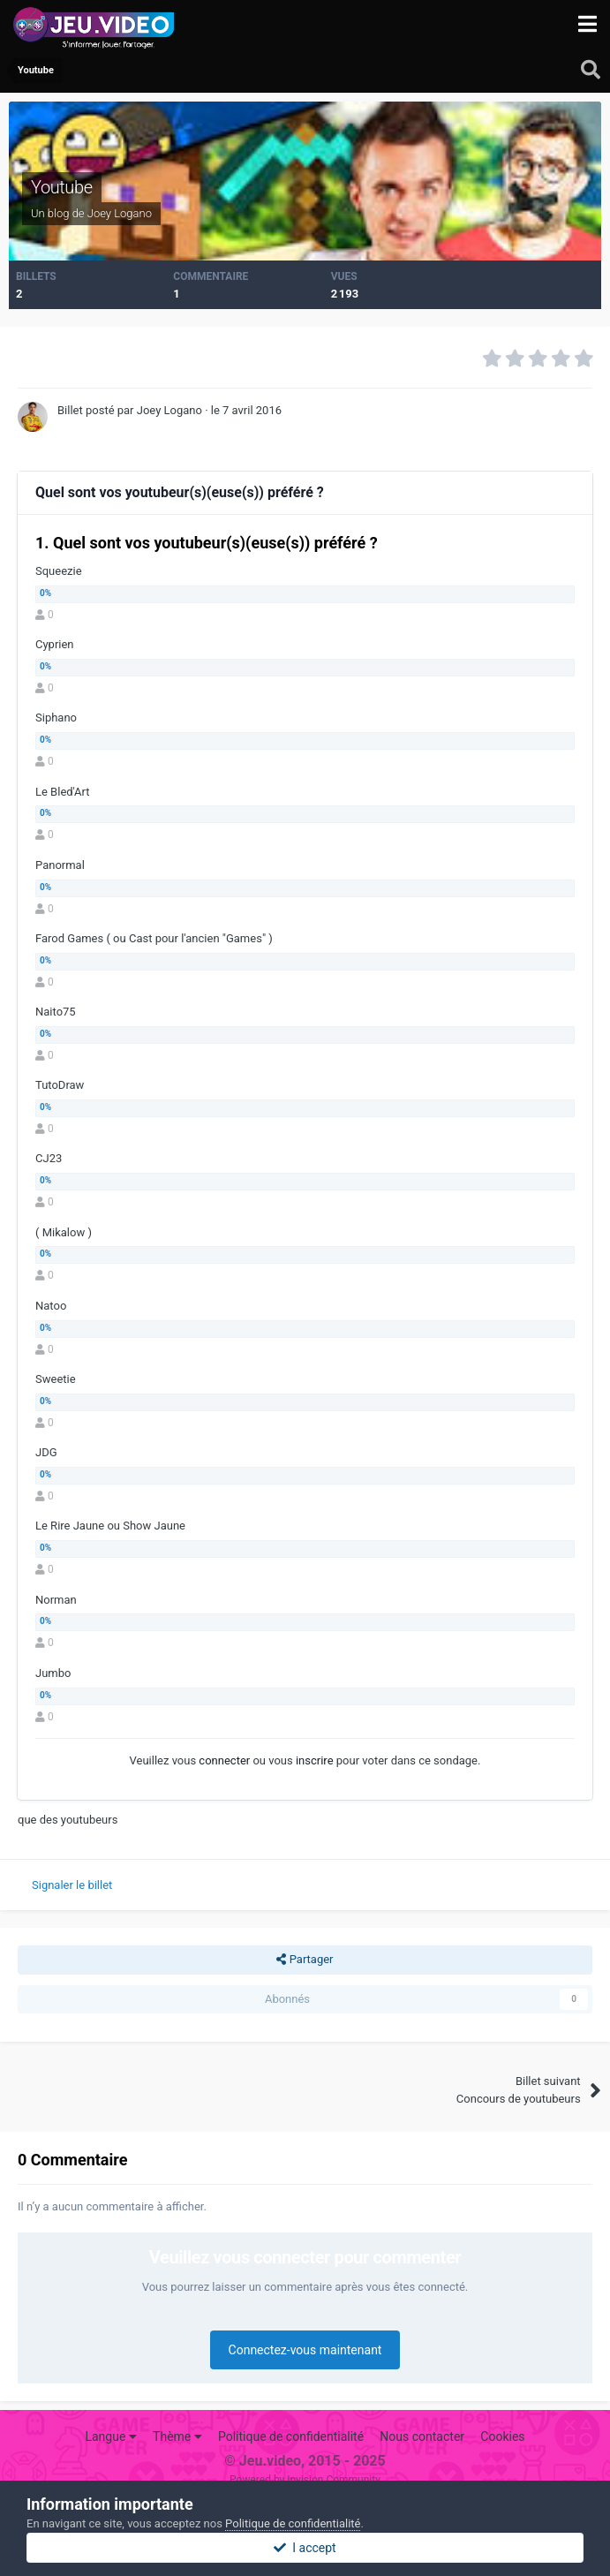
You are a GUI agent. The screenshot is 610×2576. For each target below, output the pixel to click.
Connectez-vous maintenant (305, 2350)
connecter (224, 1760)
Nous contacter (422, 2436)
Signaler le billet (72, 1885)
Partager (304, 1959)
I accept (304, 2548)
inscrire (315, 1760)
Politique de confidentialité (291, 2436)
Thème (177, 2436)
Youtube (62, 187)
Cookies (502, 2436)
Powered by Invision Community (305, 2480)
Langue (110, 2436)
